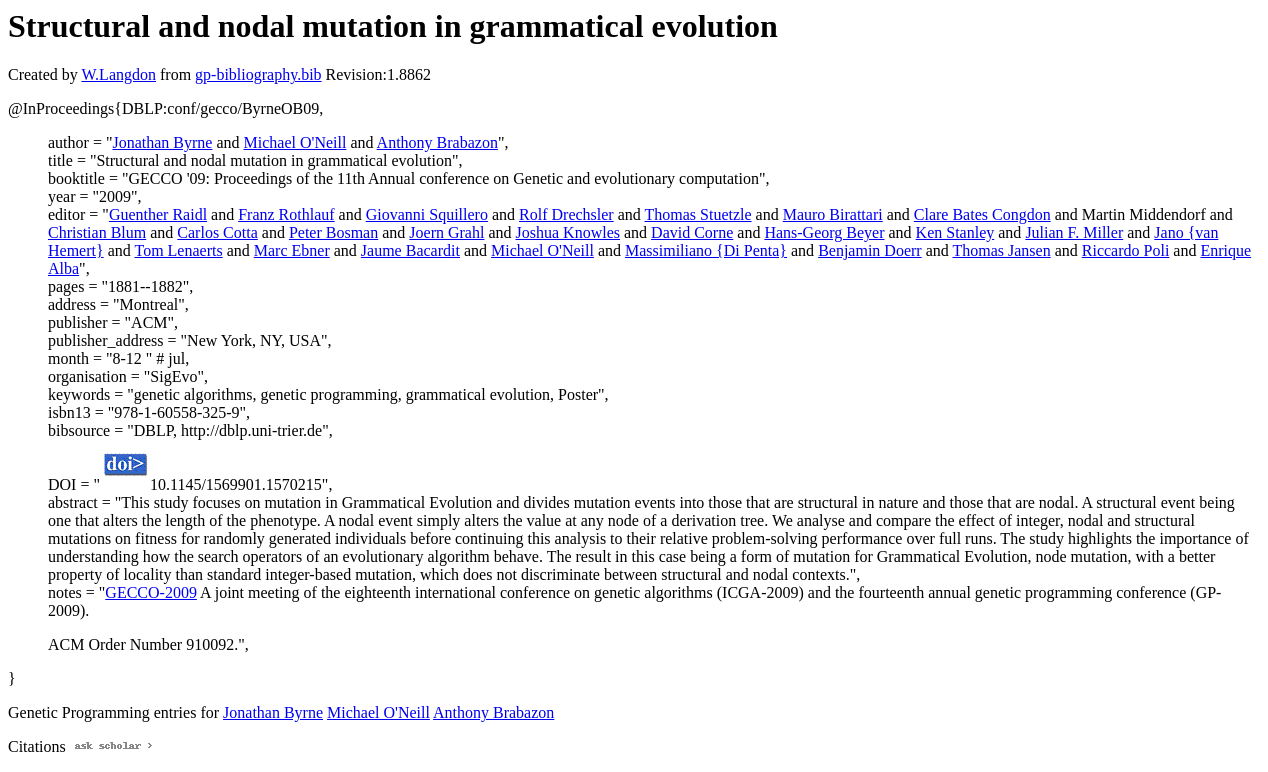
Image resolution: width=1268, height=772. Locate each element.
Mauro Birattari (833, 214)
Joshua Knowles (568, 232)
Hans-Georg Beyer (824, 232)
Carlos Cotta (217, 232)
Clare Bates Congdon (982, 214)
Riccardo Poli (1126, 250)
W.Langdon (118, 74)
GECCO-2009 (151, 592)
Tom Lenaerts (178, 250)
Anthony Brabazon (437, 142)
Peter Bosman (333, 232)
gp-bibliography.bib (258, 74)
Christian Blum (97, 232)
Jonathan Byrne (162, 142)
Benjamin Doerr (870, 250)
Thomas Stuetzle (698, 214)
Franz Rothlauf (286, 214)
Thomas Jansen (1001, 250)
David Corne (692, 232)
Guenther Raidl (158, 214)
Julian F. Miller (1074, 232)
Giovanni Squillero (427, 214)
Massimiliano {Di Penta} (706, 250)
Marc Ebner (292, 250)
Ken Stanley (955, 232)
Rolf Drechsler (566, 214)
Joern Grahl (446, 232)
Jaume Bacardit (410, 250)
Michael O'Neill (295, 142)
